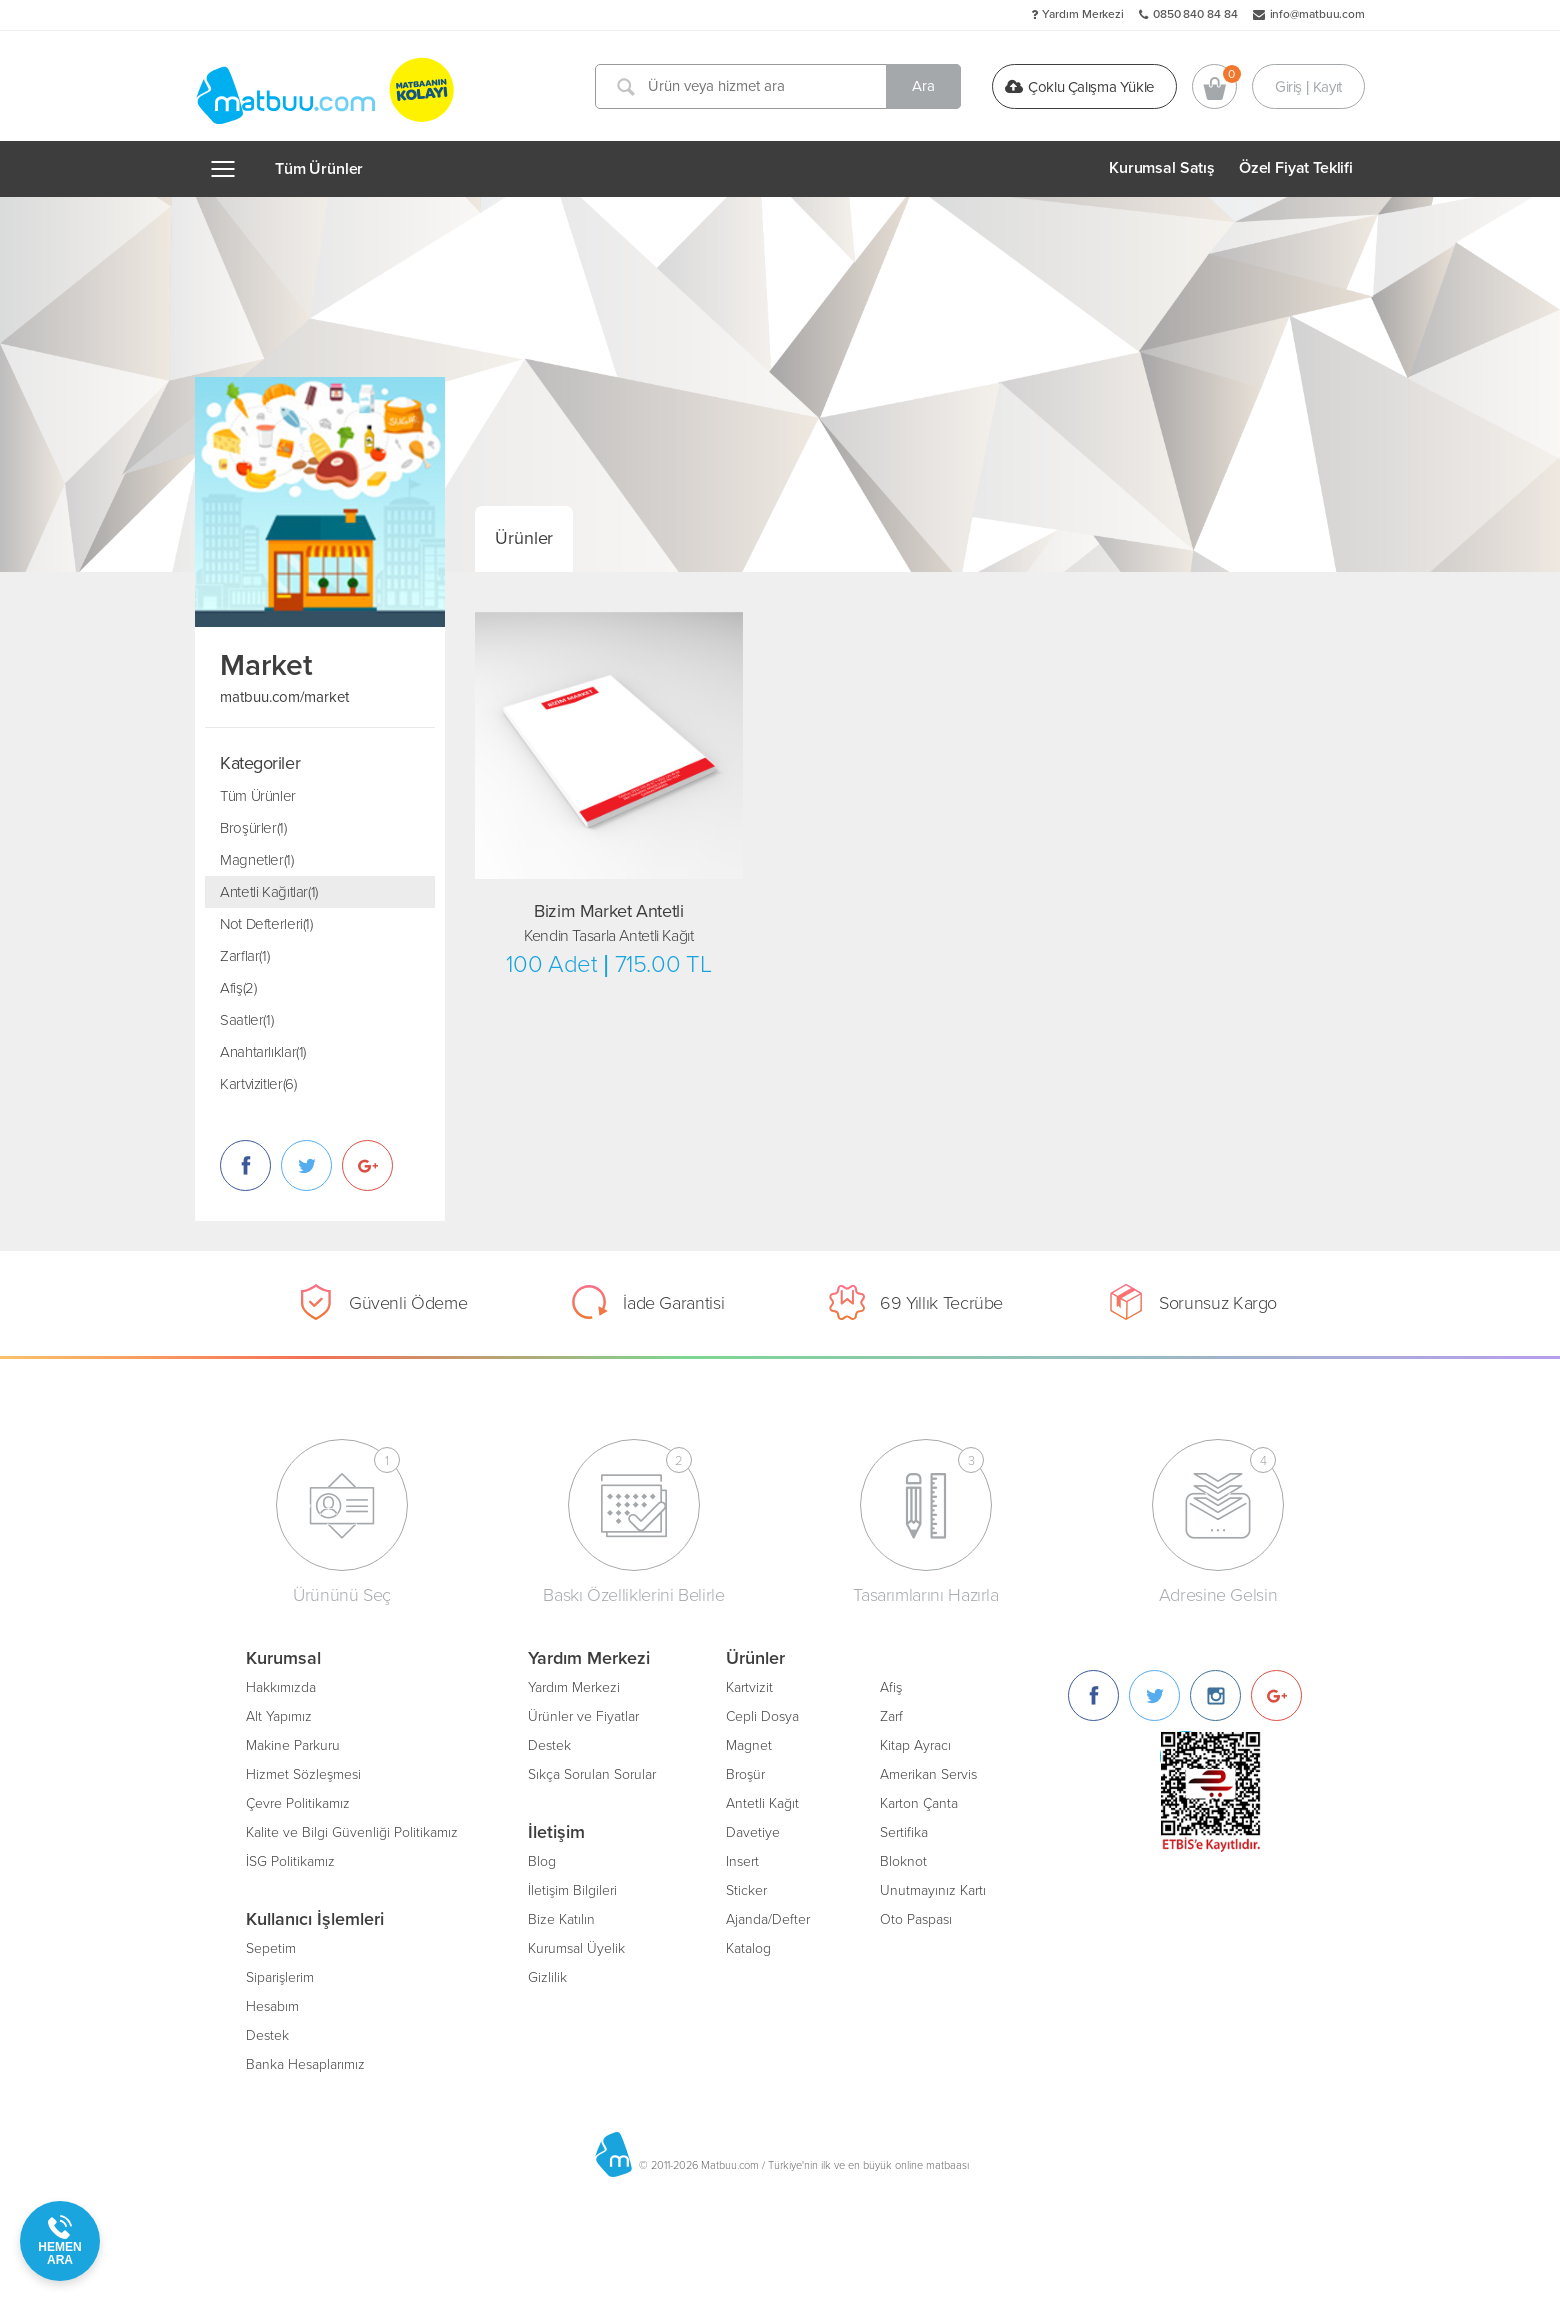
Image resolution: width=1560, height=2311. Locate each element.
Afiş (891, 1687)
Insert (742, 1861)
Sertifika (904, 1832)
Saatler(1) (246, 1020)
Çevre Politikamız (298, 1803)
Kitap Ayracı (915, 1745)
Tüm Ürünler (319, 169)
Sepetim (271, 1948)
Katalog (748, 1948)
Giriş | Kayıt (1308, 86)
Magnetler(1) (257, 860)
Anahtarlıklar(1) (263, 1052)
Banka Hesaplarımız (305, 2064)
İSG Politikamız (290, 1861)
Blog (542, 1861)
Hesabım (272, 2006)
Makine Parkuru (293, 1745)
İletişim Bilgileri (572, 1890)
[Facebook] (1093, 1695)
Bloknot (903, 1861)
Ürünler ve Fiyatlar (583, 1716)
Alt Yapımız (279, 1716)
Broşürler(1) (253, 828)
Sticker (746, 1890)
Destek (267, 2035)
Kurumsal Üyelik (576, 1948)
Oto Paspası (916, 1919)
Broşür (745, 1774)
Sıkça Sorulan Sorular (592, 1774)
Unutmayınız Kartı (933, 1890)
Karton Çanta (919, 1803)
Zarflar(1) (244, 956)
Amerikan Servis (928, 1774)
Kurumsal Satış (1162, 168)
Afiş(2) (238, 988)
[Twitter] (1154, 1695)
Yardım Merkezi (1083, 14)
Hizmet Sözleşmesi (303, 1774)
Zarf (891, 1716)
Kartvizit (749, 1687)
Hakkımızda (281, 1687)
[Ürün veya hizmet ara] (778, 86)
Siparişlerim (280, 1977)
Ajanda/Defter (768, 1919)
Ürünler (524, 538)
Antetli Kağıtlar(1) (269, 892)
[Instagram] (1215, 1695)
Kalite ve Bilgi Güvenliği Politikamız (352, 1832)
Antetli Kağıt (762, 1803)
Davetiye (753, 1832)
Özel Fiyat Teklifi (1296, 168)
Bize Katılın (561, 1919)
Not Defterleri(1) (266, 924)
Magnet (749, 1745)
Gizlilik (547, 1977)
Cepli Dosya (762, 1716)
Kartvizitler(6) (258, 1084)
